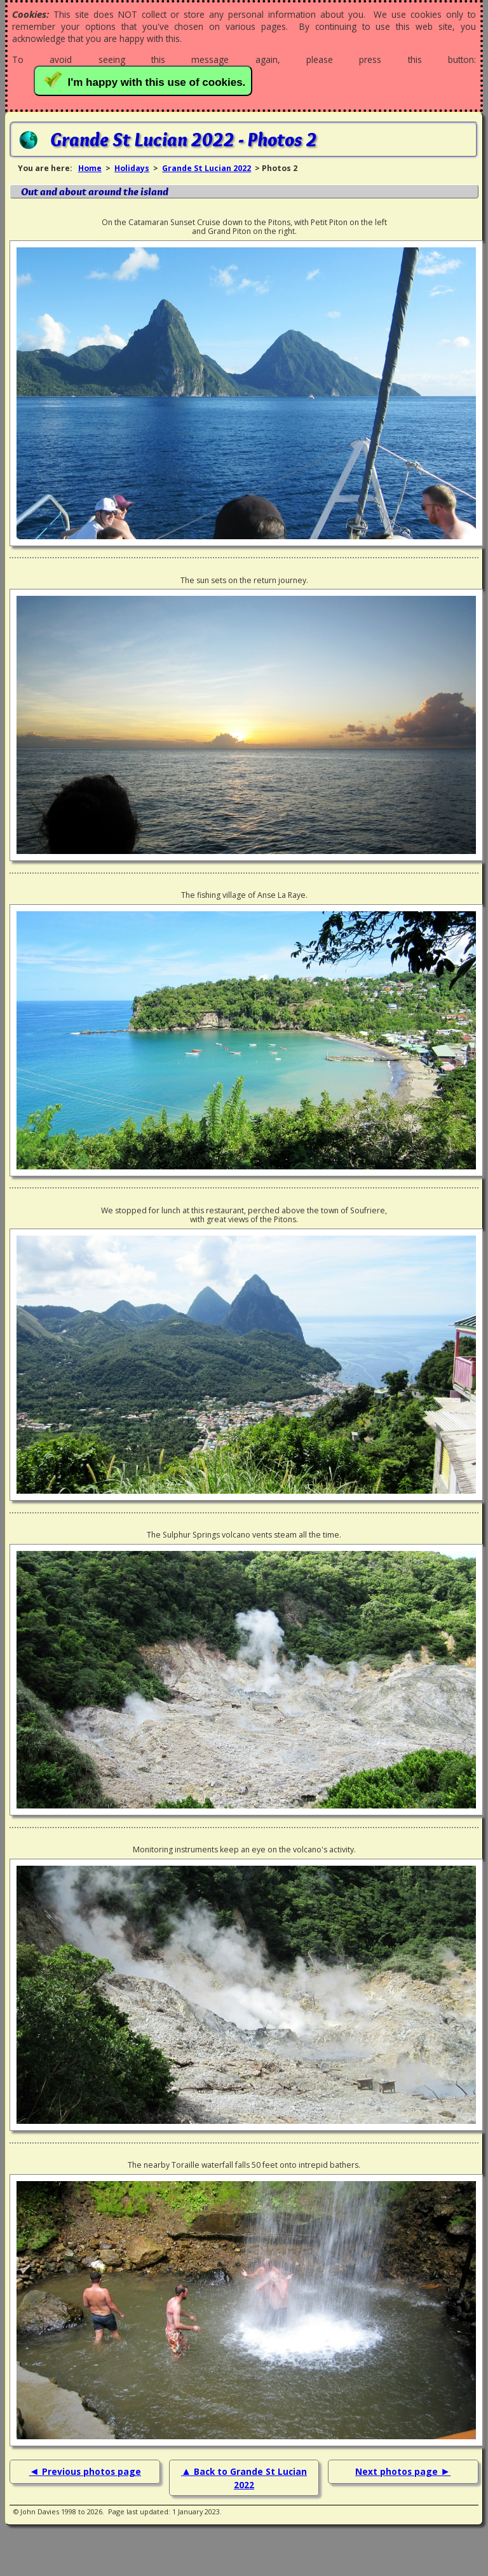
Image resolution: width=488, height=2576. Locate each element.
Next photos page (397, 2471)
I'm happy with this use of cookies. (145, 79)
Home (90, 168)
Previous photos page (91, 2471)
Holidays (131, 168)
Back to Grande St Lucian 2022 (250, 2478)
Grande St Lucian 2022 (206, 168)
